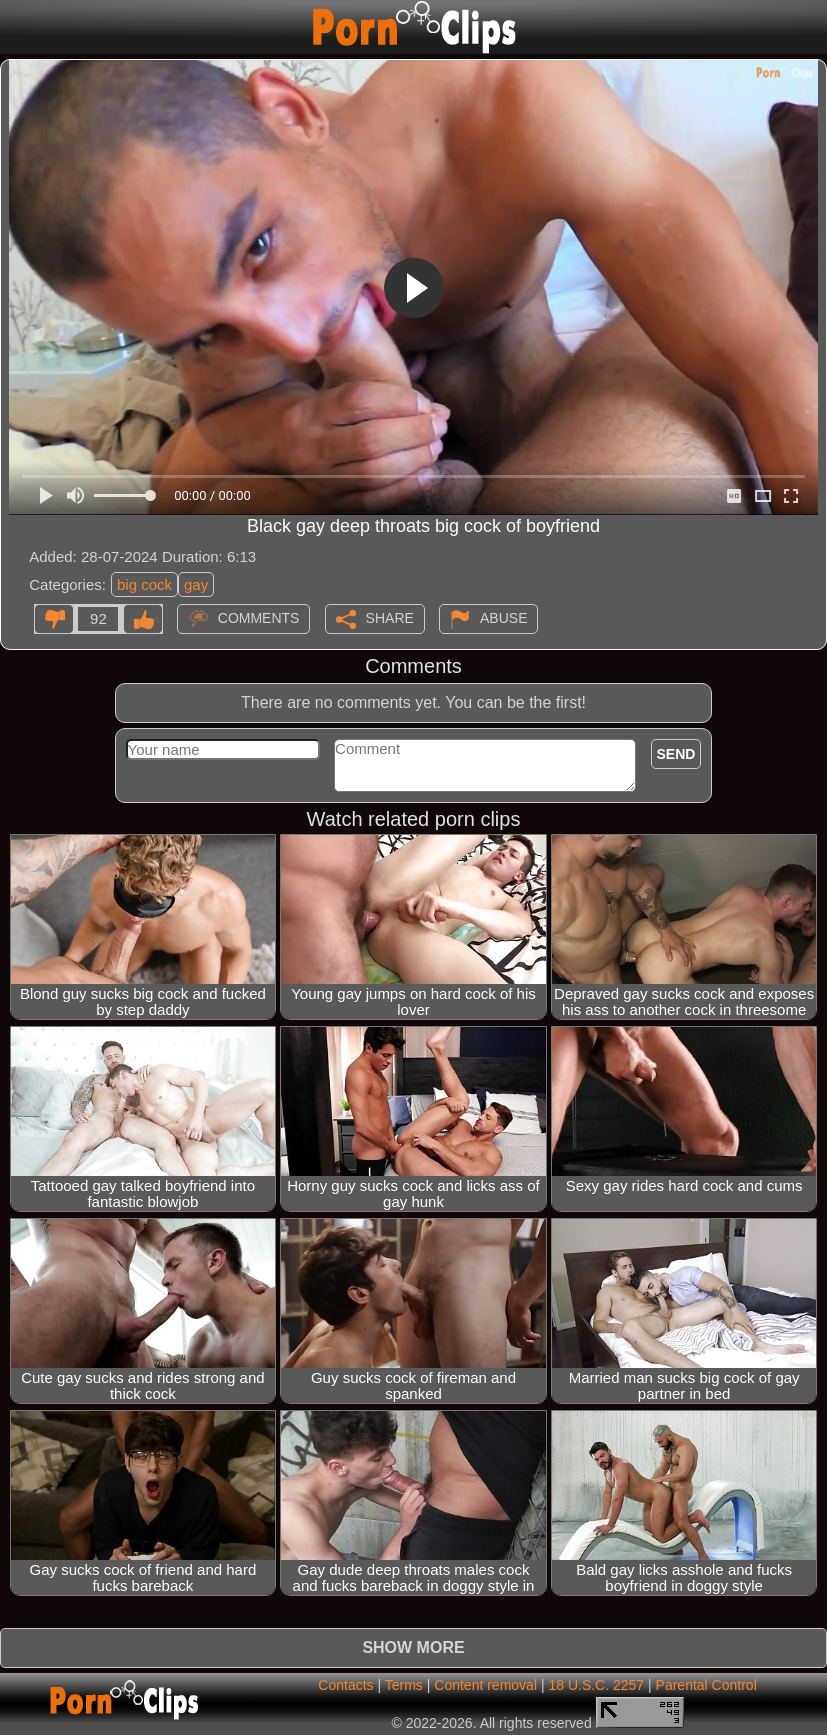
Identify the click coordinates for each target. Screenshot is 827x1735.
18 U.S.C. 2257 (596, 1685)
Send (676, 754)
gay (196, 584)
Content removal (485, 1685)
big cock (144, 584)
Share (390, 618)
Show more (413, 1647)
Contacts (345, 1685)
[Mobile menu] (18, 27)
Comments (259, 618)
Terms (404, 1685)
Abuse (503, 618)
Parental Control (706, 1685)
